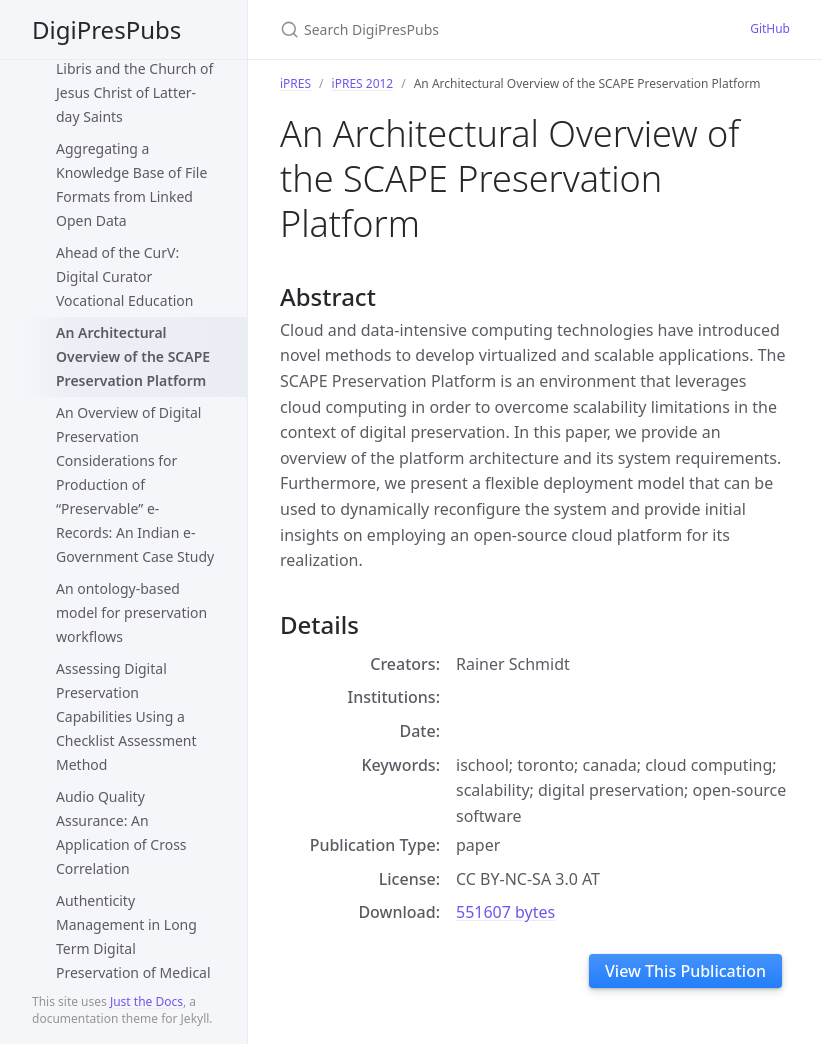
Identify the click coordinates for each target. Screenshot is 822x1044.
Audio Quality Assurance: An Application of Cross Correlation (121, 832)
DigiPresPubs (106, 29)
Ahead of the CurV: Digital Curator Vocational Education (124, 276)
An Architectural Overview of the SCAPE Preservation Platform (133, 356)
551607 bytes (505, 912)
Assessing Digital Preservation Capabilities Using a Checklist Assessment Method (126, 716)
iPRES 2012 (363, 83)
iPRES (295, 83)
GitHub (770, 28)
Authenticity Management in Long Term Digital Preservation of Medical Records (133, 948)
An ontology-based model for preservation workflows (131, 612)
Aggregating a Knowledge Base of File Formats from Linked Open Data (131, 184)
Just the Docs (146, 1001)
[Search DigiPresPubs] (491, 29)
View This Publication (685, 971)
